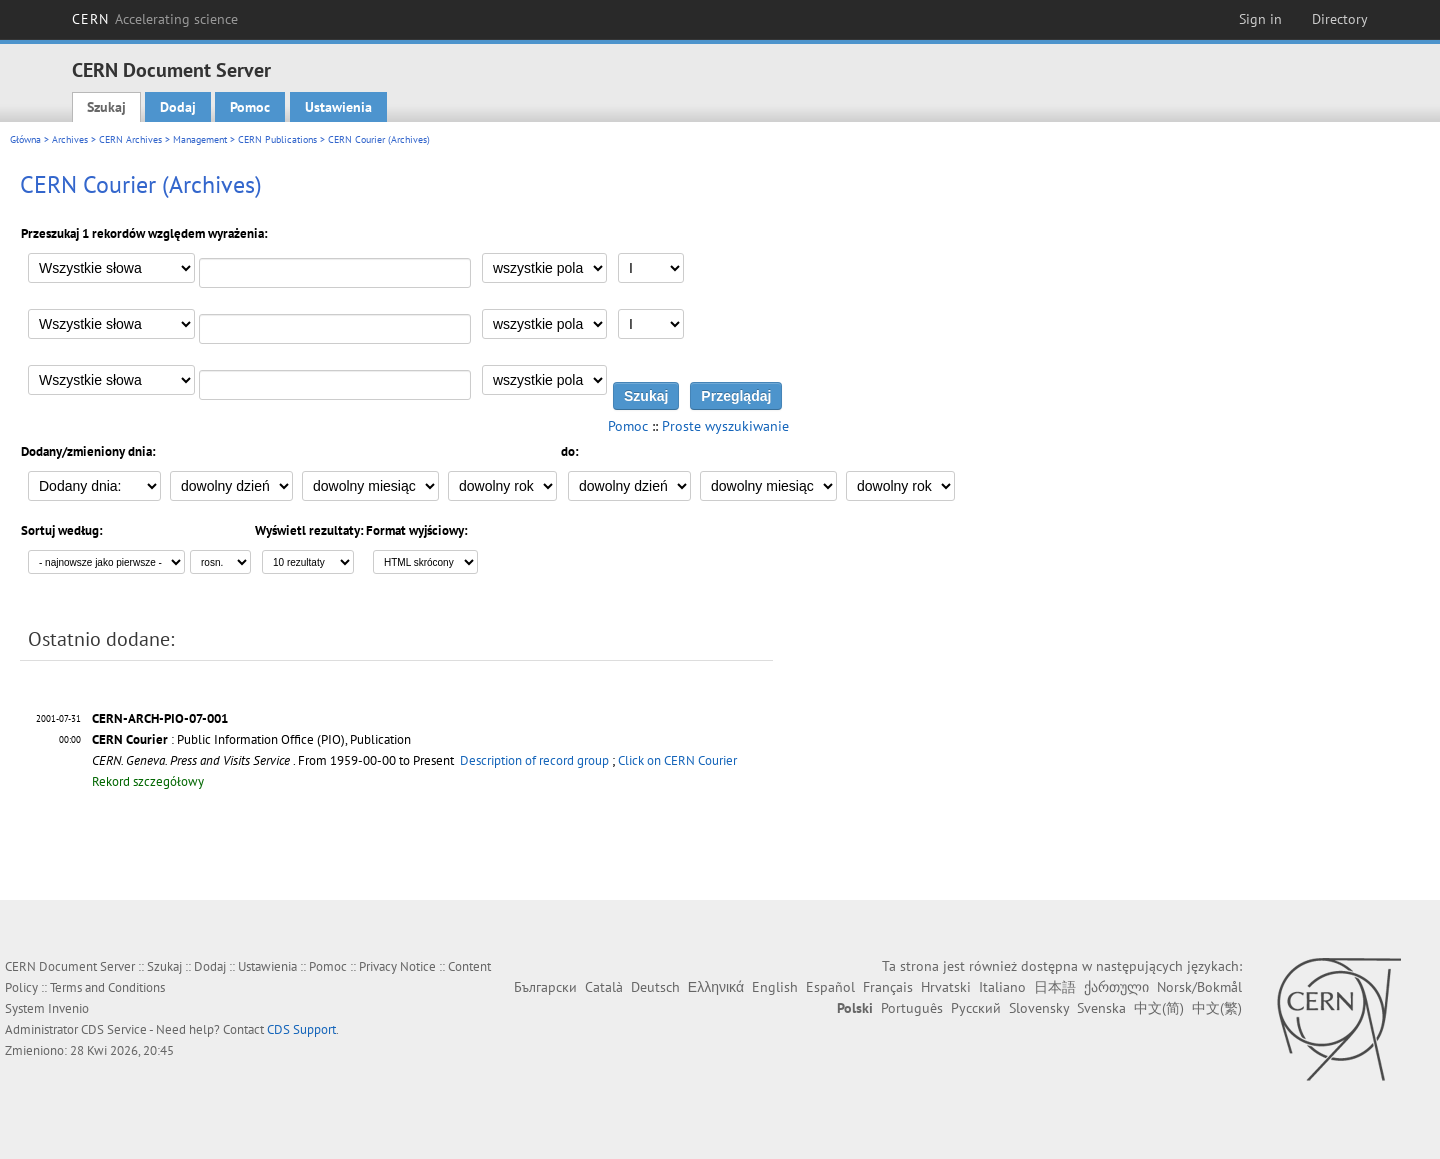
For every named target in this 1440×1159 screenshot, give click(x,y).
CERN (155, 19)
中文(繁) (1217, 1008)
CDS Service (114, 1029)
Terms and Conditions (107, 987)
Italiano (1002, 987)
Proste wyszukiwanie (725, 426)
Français (888, 987)
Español (830, 987)
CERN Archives (130, 139)
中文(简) (1159, 1008)
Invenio (68, 1008)
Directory (1340, 19)
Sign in (1260, 19)
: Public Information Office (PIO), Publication (251, 739)
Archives (70, 139)
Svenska (1101, 1008)
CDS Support (301, 1029)
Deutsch (655, 987)
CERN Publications (277, 139)
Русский (976, 1008)
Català (604, 987)
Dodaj (178, 107)
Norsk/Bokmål (1199, 987)
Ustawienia (338, 107)
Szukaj (106, 107)
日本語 (1055, 987)
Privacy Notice (397, 966)
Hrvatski (946, 987)
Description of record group (534, 760)
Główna (25, 139)
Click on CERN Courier (677, 760)
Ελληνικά (716, 987)
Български (545, 987)
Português (912, 1008)
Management (200, 139)
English (775, 987)
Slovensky (1039, 1008)
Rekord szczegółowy (148, 781)
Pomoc (250, 107)
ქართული (1116, 987)
